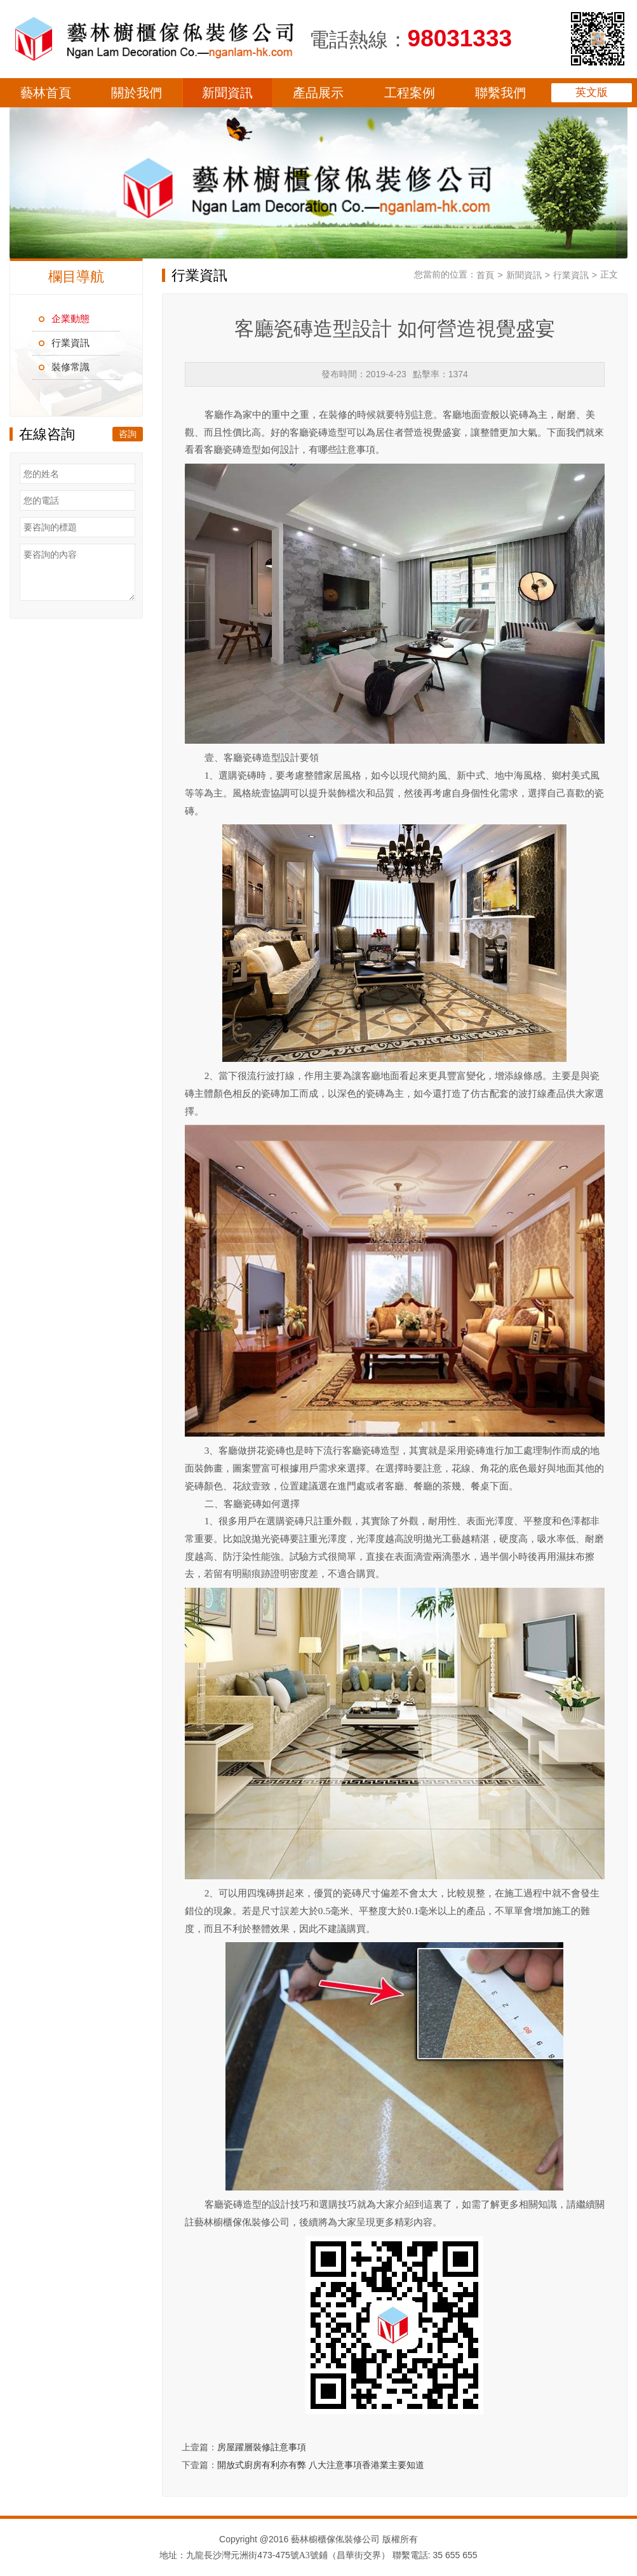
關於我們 (136, 93)
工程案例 (409, 93)
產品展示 (318, 93)
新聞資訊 (227, 93)
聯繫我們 (500, 93)
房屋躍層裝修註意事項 (261, 2447)
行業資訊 (70, 342)
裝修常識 (70, 366)
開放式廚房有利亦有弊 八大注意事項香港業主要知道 (320, 2465)
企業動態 (70, 318)
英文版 (591, 92)
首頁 (485, 275)
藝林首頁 (45, 93)
